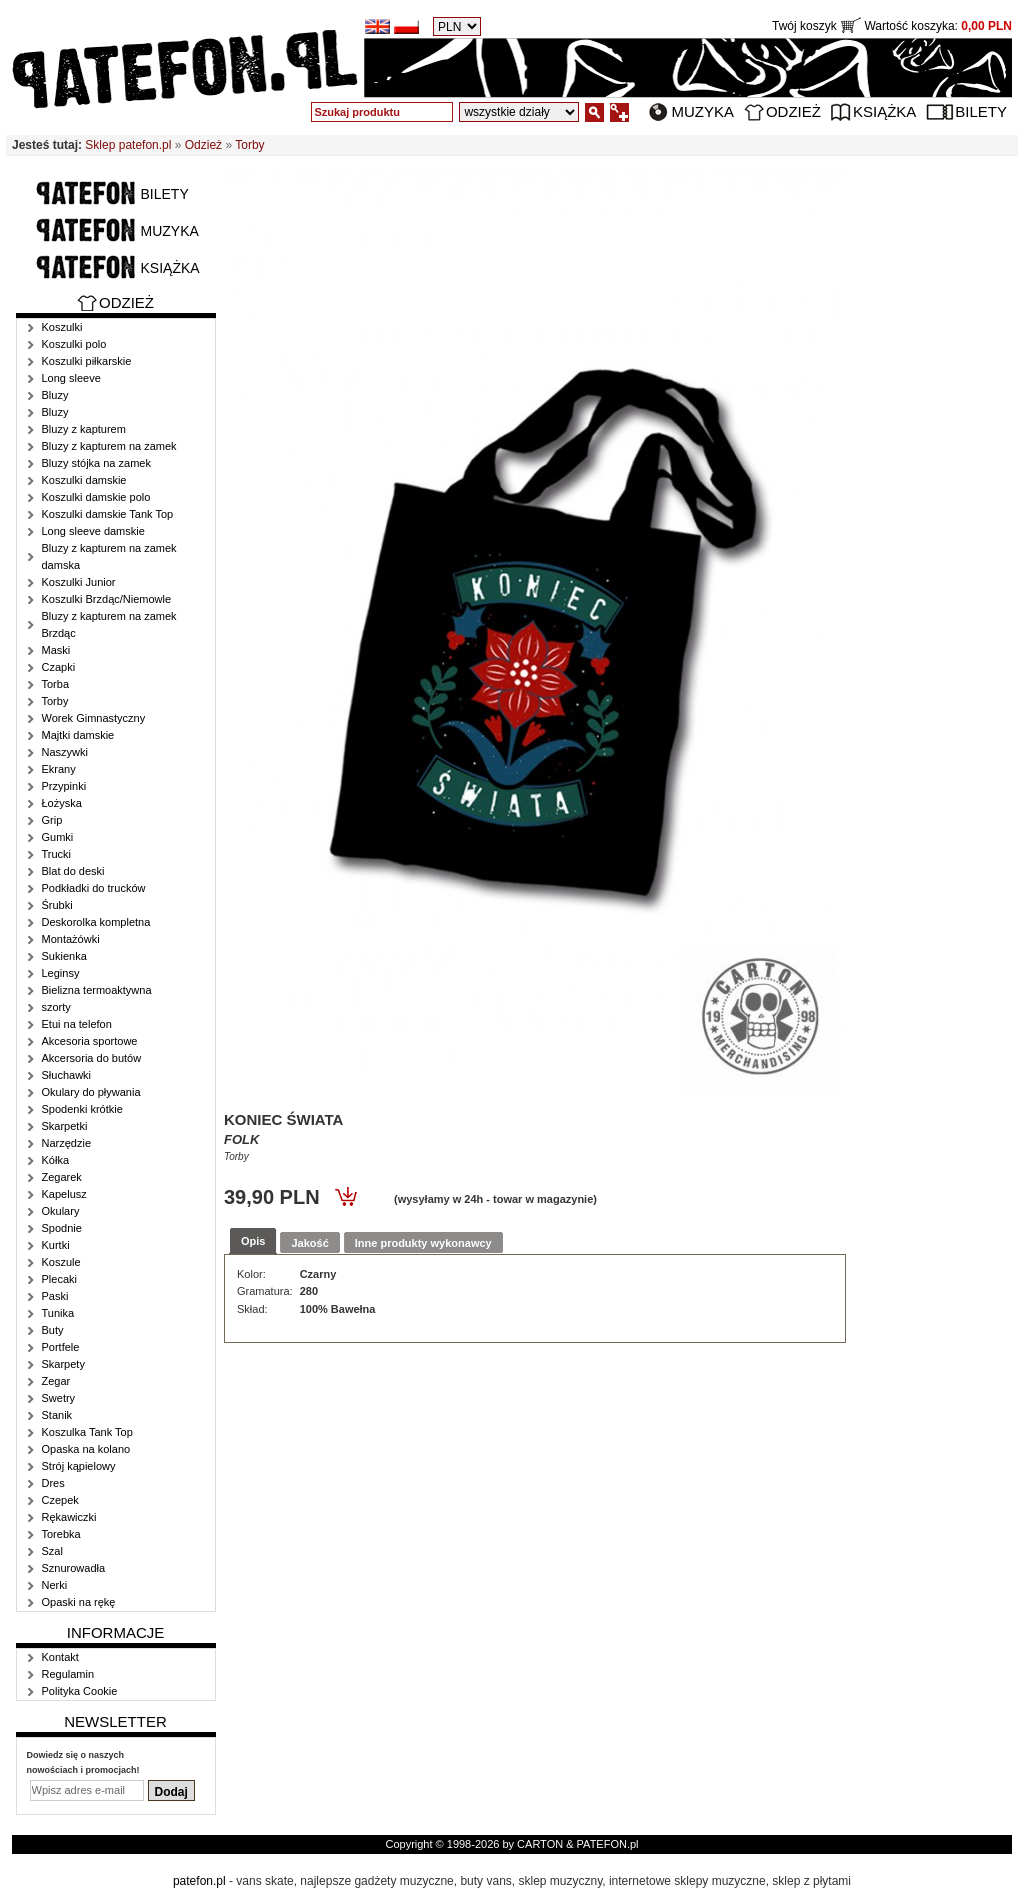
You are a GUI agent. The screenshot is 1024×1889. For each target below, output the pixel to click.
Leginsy (61, 973)
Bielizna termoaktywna (97, 990)
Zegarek (62, 1177)
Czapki (59, 667)
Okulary (61, 1211)
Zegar (56, 1381)
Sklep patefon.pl (128, 145)
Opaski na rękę (79, 1602)
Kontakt (60, 1657)
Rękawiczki (69, 1517)
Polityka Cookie (80, 1691)
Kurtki (56, 1245)
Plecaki (59, 1279)
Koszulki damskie (84, 480)
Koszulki (62, 327)
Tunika (58, 1313)
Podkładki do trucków (94, 888)
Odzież (793, 111)
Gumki (58, 837)
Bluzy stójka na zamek (96, 463)
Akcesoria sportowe (90, 1041)
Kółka (56, 1160)
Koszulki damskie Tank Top (108, 514)
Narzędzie (67, 1143)
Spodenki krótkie (82, 1109)
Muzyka (702, 111)
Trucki (57, 854)
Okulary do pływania (91, 1092)
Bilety (981, 111)
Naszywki (65, 752)
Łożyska (62, 803)
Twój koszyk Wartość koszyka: (892, 26)
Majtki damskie (78, 735)
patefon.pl (199, 1881)
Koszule (61, 1262)
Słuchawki (67, 1075)
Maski (56, 650)
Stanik (57, 1415)
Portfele (61, 1347)
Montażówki (71, 939)
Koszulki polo (74, 344)
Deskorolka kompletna (96, 922)
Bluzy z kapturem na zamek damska (109, 556)
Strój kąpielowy (79, 1466)
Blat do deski (73, 871)
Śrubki (57, 905)
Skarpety (63, 1364)
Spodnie (62, 1228)
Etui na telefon (77, 1024)
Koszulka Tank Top (87, 1432)
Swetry (59, 1398)
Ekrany (59, 769)
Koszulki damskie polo (96, 497)
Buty (53, 1330)
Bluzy (55, 395)
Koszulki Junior (79, 582)
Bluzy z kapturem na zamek (109, 446)
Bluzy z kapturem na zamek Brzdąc (109, 624)
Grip (52, 820)
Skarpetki (65, 1126)
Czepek (60, 1500)
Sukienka (64, 956)
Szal (52, 1551)
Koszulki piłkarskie (87, 361)
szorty (56, 1007)
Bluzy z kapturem (84, 429)
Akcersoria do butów (92, 1058)
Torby (249, 145)
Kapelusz (64, 1194)
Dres (53, 1483)
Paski (55, 1296)
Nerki (55, 1585)
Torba (56, 684)
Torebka (61, 1534)
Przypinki (64, 786)
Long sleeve (71, 378)
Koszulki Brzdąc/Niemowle (107, 599)
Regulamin (68, 1674)
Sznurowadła (74, 1568)
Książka (884, 111)
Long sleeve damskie (93, 531)
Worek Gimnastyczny (94, 718)
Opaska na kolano (86, 1449)
